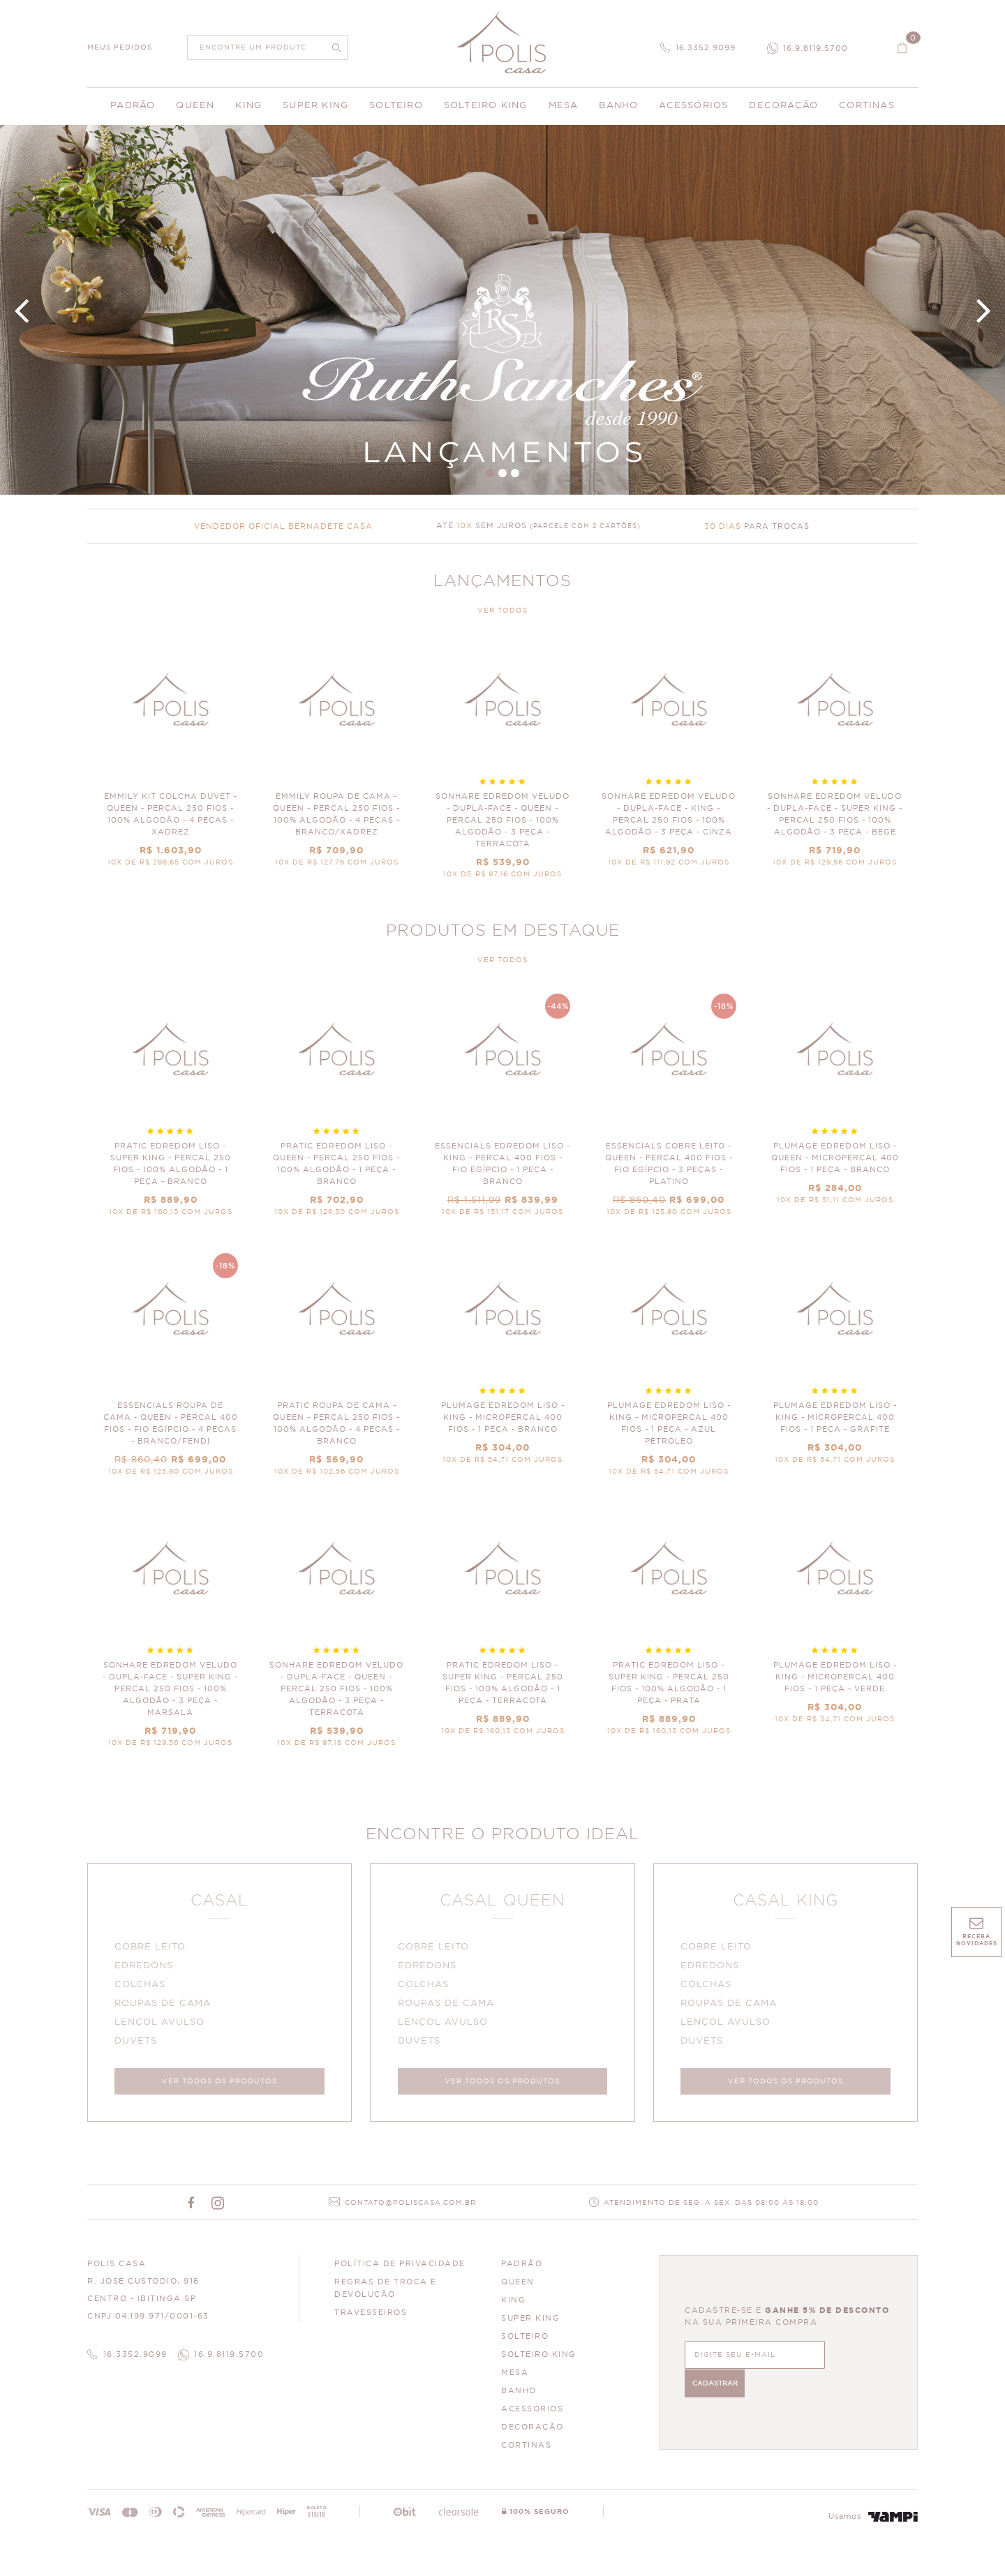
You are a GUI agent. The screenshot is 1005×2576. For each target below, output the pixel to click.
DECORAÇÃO (532, 2430)
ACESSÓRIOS (532, 2412)
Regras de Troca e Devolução (385, 2291)
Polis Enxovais (502, 41)
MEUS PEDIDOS (119, 47)
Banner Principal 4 (502, 310)
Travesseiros (370, 2315)
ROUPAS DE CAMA (164, 2004)
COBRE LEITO (151, 1948)
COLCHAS (141, 1986)
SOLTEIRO (525, 2339)
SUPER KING (530, 2321)
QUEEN (518, 2285)
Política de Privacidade (400, 2266)
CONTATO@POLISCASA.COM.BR (410, 2205)
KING (513, 2303)
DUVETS (137, 2042)
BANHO (519, 2393)
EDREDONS (145, 1967)
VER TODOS (502, 610)
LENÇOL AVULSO (161, 2023)
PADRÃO (521, 2266)
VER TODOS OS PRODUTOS (219, 2082)
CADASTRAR (851, 2356)
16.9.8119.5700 (815, 48)
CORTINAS (526, 2448)
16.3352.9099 (706, 48)
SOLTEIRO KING (538, 2357)
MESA (514, 2375)
